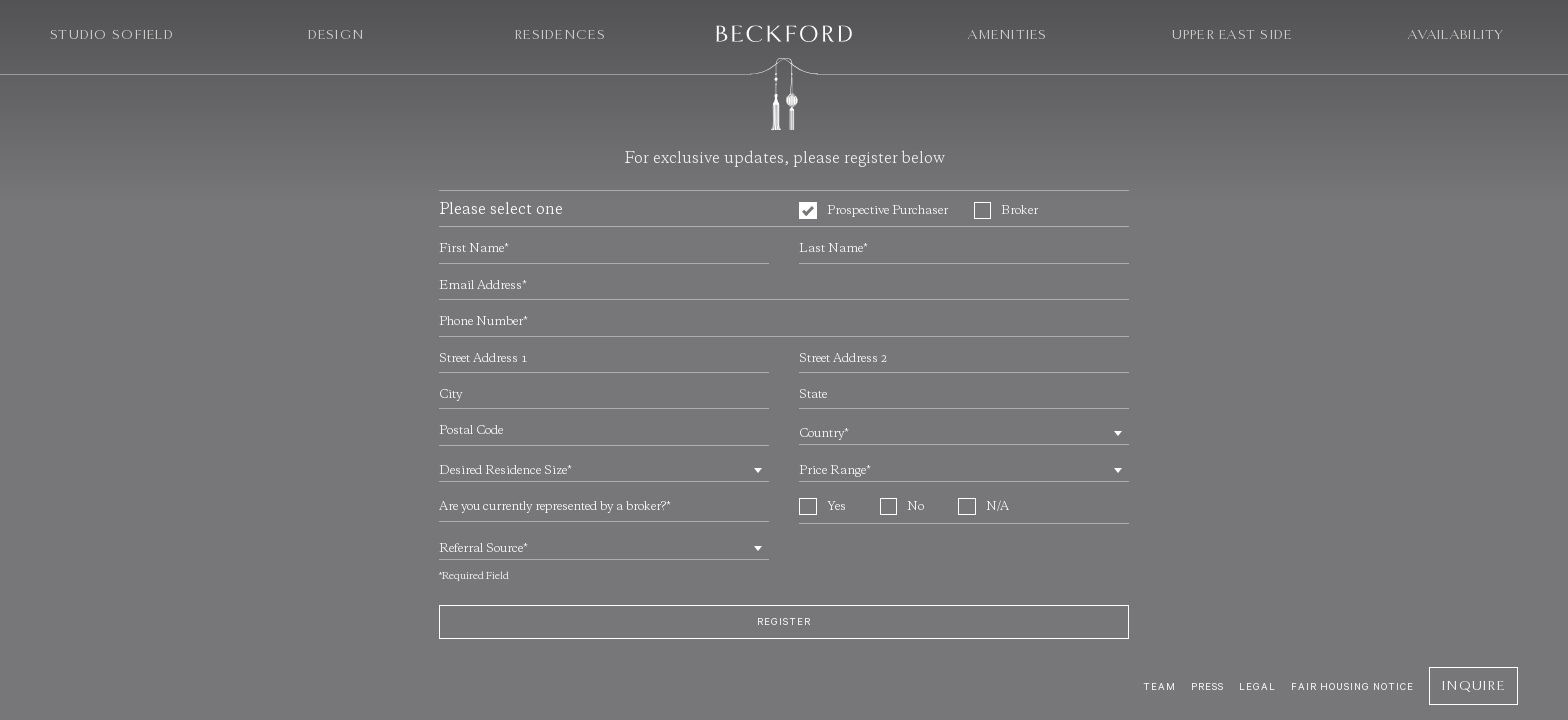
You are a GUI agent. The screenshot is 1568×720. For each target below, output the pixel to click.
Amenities (1007, 34)
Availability (1455, 34)
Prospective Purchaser (873, 211)
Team (1159, 686)
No (902, 507)
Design (336, 34)
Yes (822, 507)
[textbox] (964, 435)
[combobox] (964, 432)
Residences (560, 34)
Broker (1006, 211)
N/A (983, 507)
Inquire (1473, 685)
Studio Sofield (112, 34)
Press (1207, 686)
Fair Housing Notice (1352, 686)
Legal (1257, 686)
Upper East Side (1232, 34)
